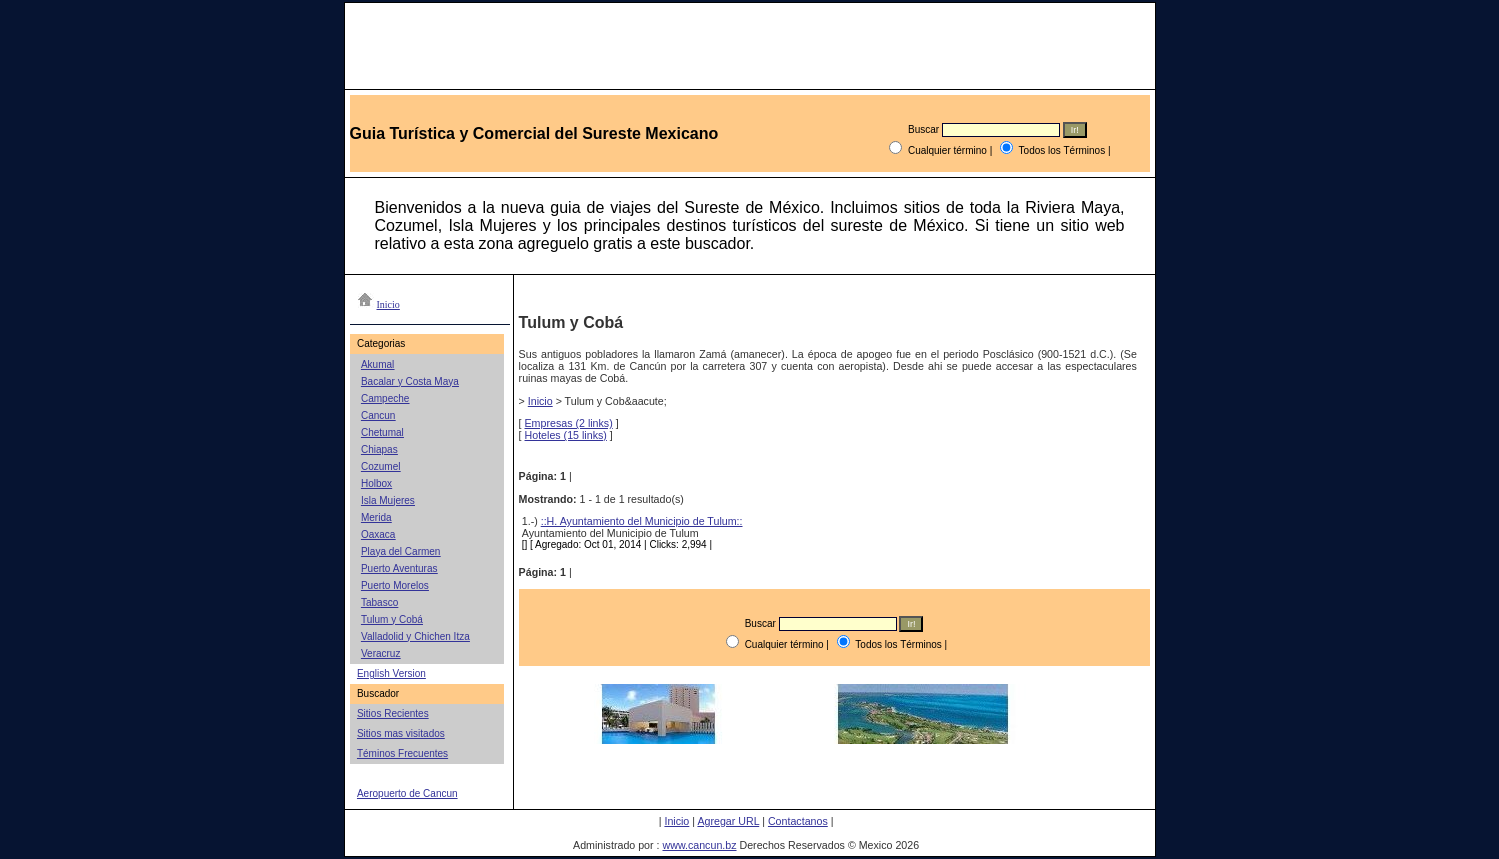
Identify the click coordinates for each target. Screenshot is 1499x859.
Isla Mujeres (388, 500)
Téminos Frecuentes (402, 753)
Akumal (377, 364)
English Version (391, 673)
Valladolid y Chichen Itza (415, 636)
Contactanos (798, 821)
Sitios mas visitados (401, 733)
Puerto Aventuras (399, 568)
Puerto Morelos (395, 585)
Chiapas (379, 449)
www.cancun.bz (699, 845)
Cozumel (380, 466)
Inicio (540, 401)
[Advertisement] (828, 774)
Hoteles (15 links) (566, 435)
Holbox (376, 483)
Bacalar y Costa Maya (410, 381)
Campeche (385, 398)
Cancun (378, 415)
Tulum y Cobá (392, 619)
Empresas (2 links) (569, 423)
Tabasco (379, 602)
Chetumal (382, 432)
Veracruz (380, 653)
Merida (376, 517)
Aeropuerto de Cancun (407, 793)
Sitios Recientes (393, 713)
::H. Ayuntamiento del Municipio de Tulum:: (642, 521)
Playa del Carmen (400, 551)
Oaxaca (378, 534)
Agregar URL (728, 821)
